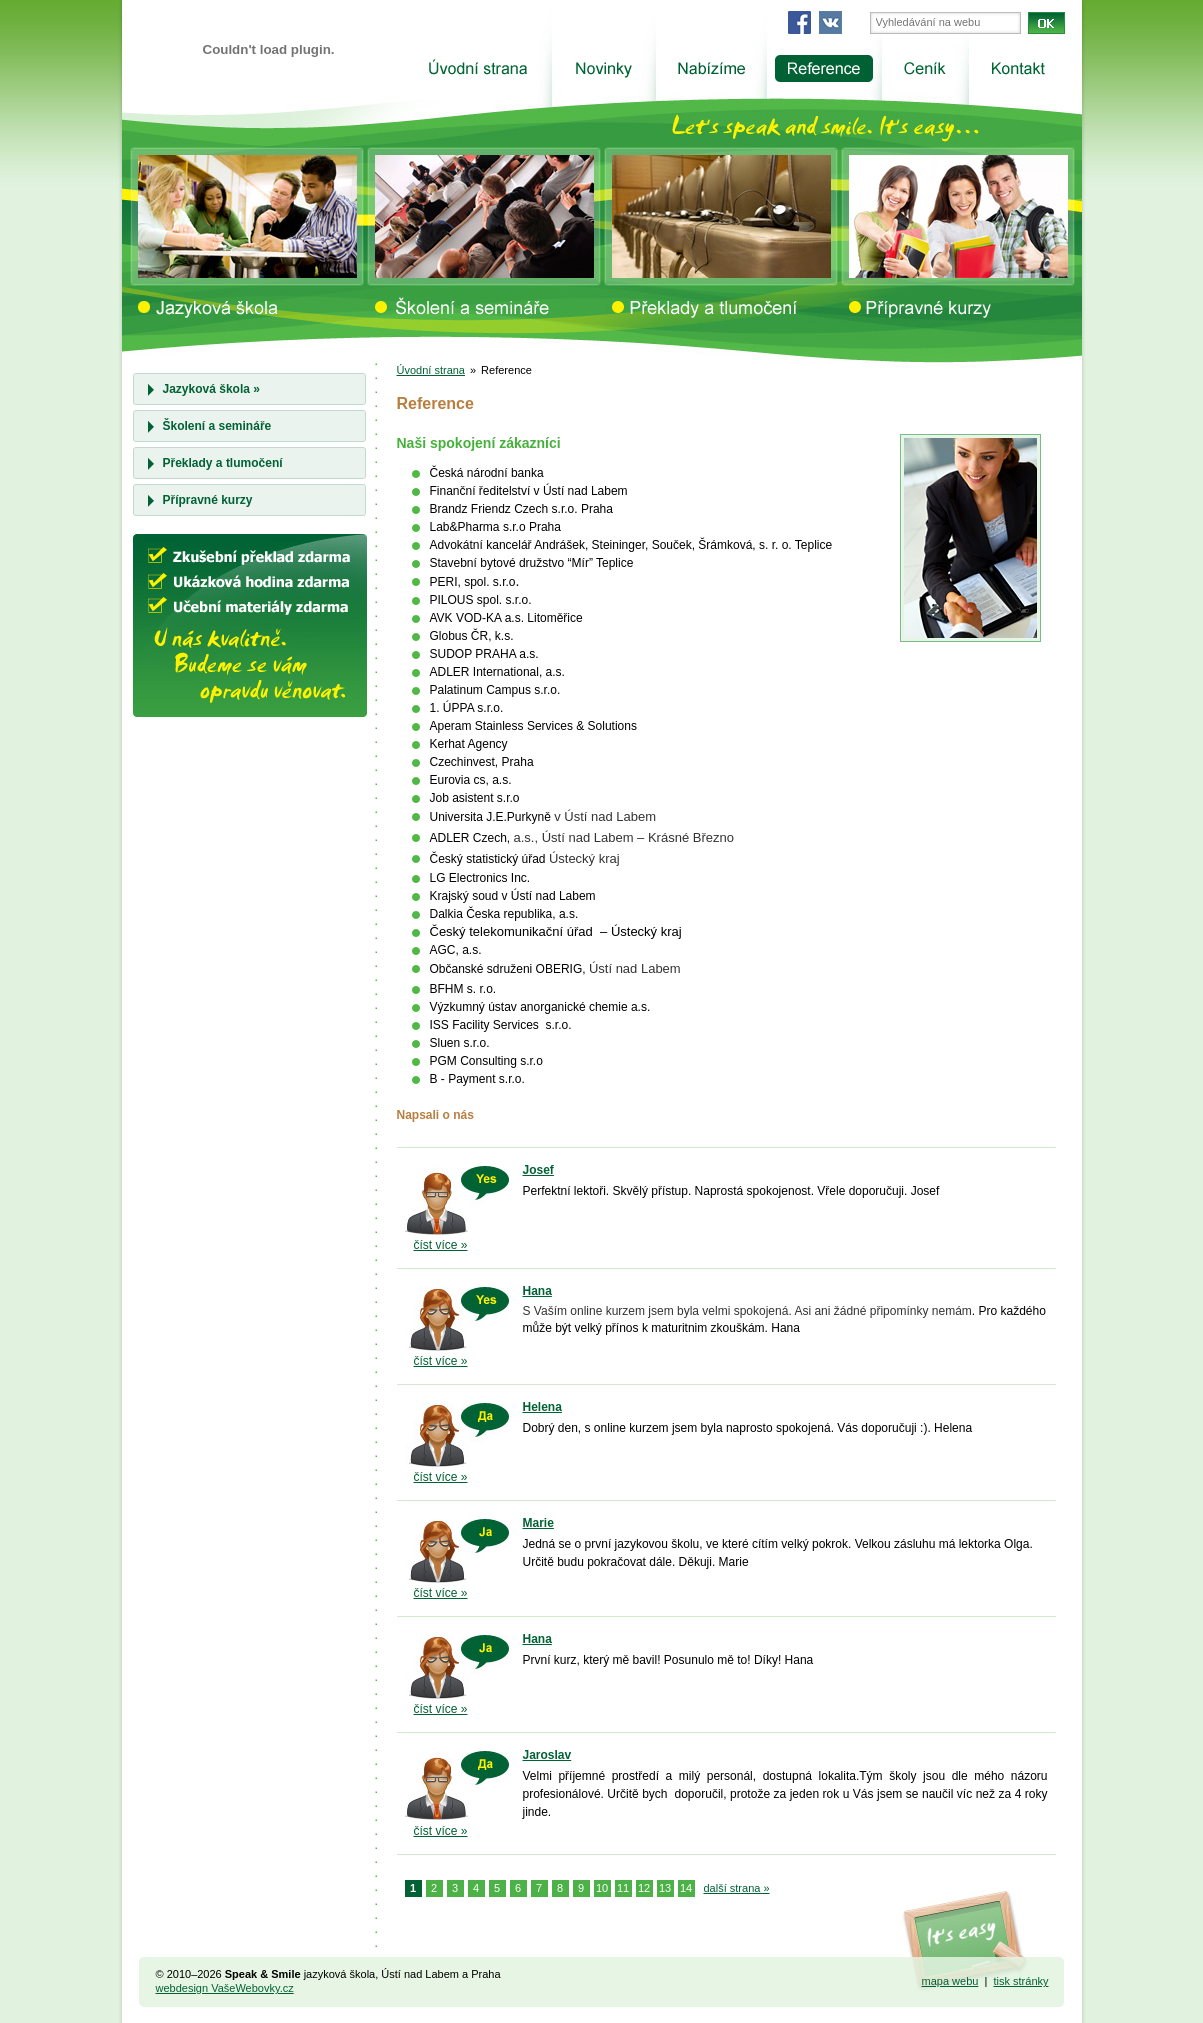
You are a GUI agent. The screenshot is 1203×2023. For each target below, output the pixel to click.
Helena (542, 1407)
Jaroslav (547, 1755)
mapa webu (950, 1981)
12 (644, 1888)
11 (623, 1888)
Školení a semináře (217, 426)
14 (686, 1888)
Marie (538, 1523)
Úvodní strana (431, 370)
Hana (537, 1291)
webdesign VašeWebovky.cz (225, 1988)
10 (602, 1888)
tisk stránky (1020, 1981)
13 (665, 1888)
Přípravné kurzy (208, 500)
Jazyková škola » (211, 389)
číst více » (441, 1245)
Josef (538, 1170)
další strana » (737, 1888)
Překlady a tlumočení (223, 463)
